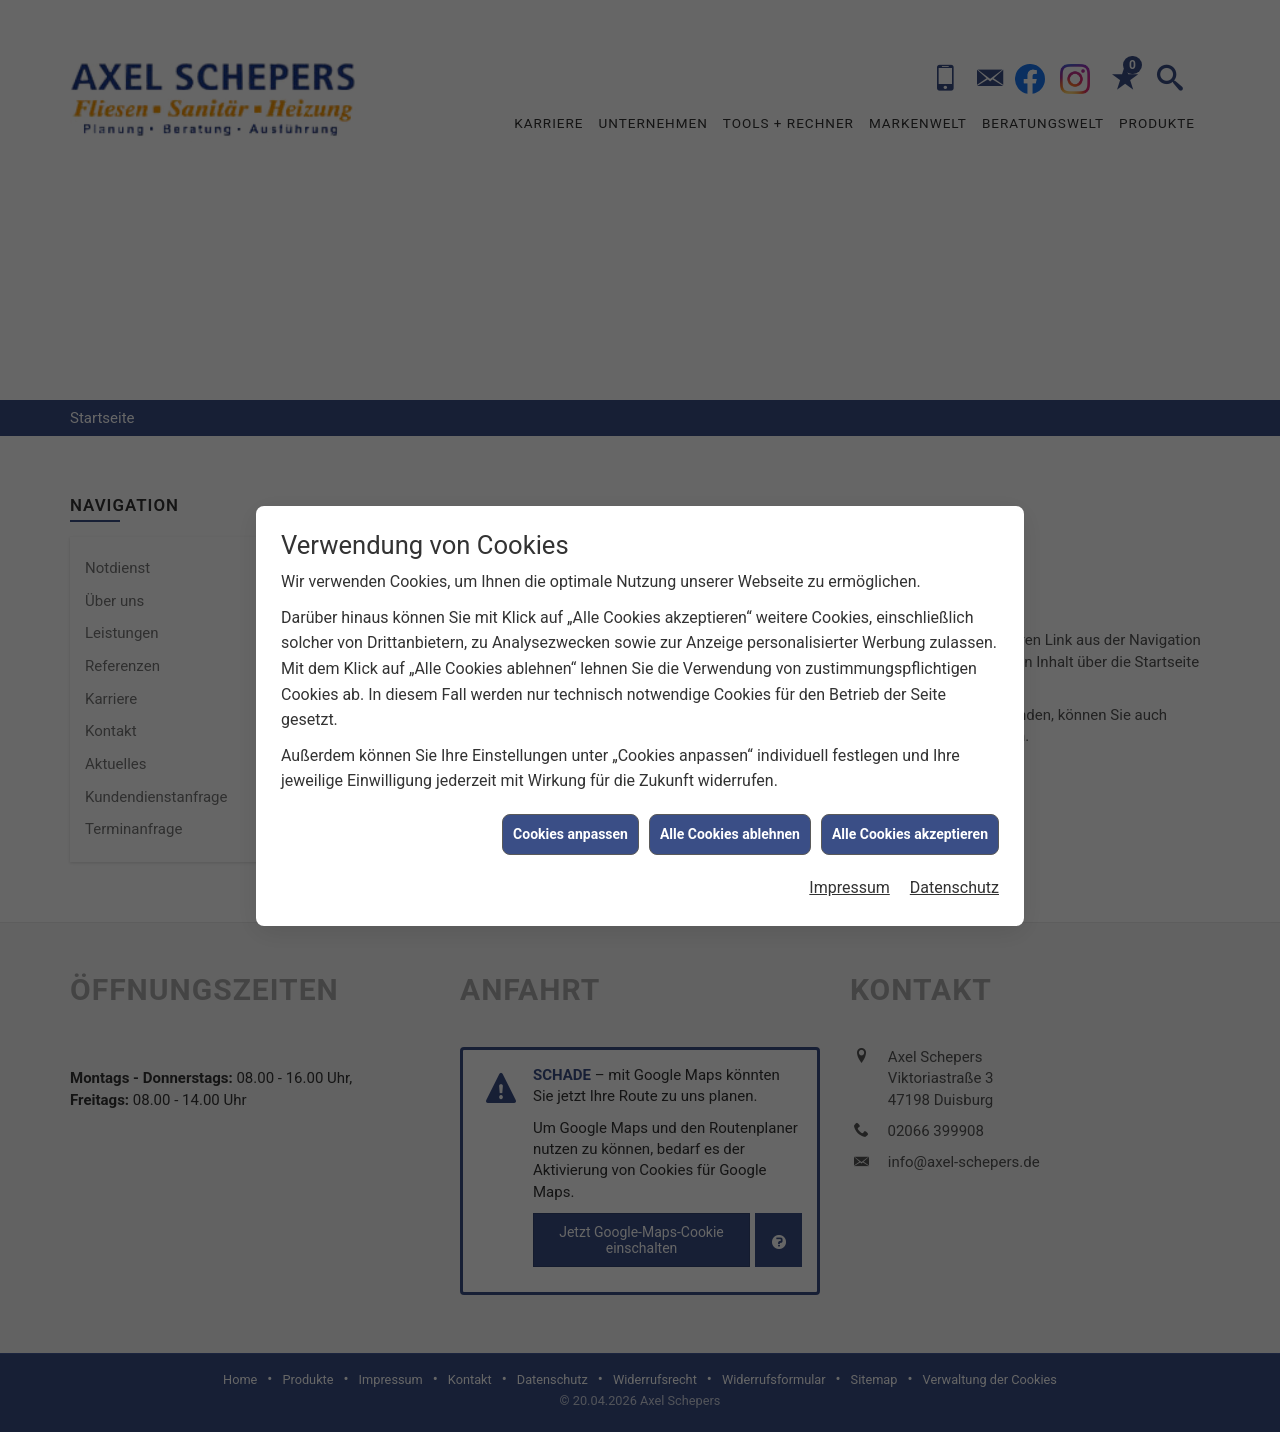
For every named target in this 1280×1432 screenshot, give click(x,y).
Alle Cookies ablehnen (730, 825)
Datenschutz (954, 878)
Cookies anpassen (570, 825)
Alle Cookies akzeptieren (910, 825)
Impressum (849, 878)
